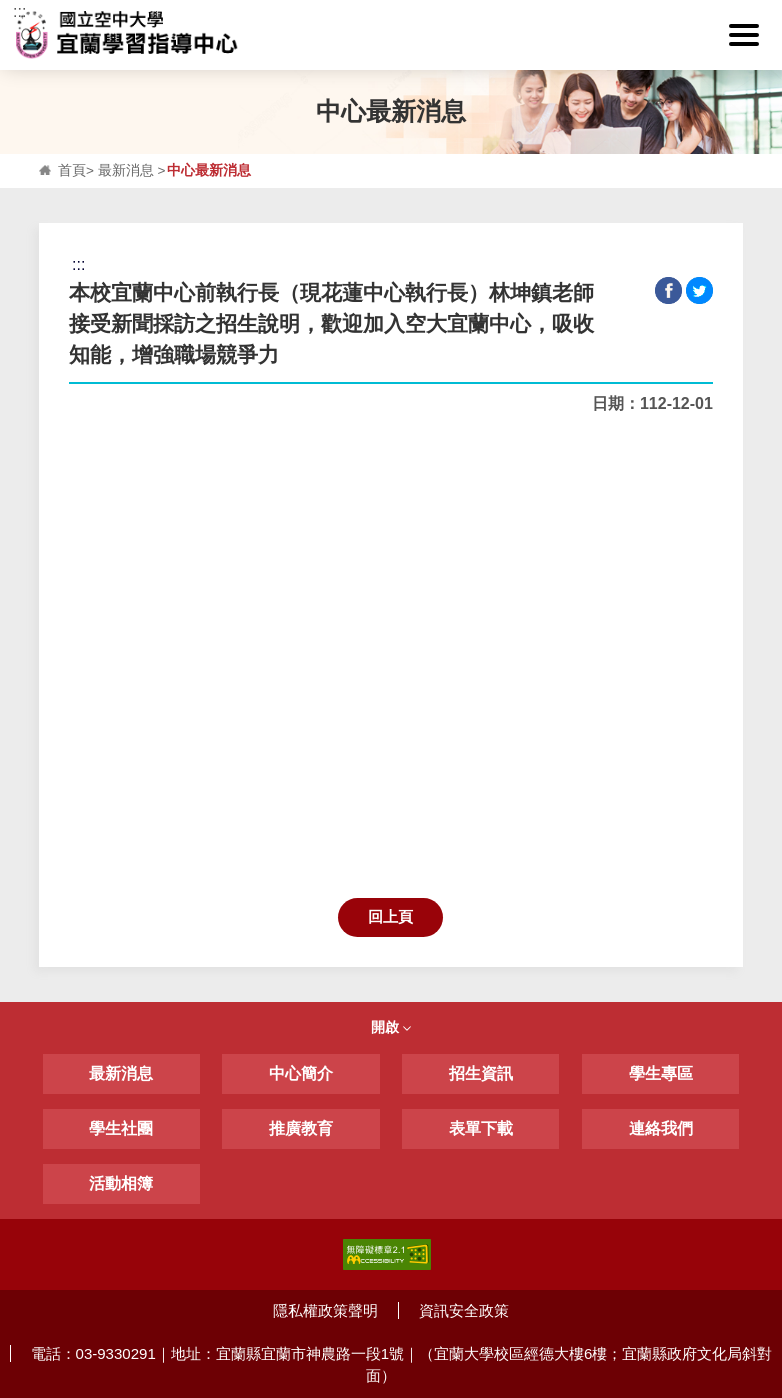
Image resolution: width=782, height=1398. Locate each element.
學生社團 (121, 1128)
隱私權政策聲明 (325, 1310)
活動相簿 (121, 1183)
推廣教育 (301, 1128)
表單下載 (481, 1128)
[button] (744, 35)
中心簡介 (301, 1073)
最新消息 (126, 170)
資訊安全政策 (464, 1310)
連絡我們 (661, 1128)
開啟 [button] (391, 1027)
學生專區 (661, 1073)
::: (19, 11)
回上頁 (390, 916)
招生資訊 (481, 1073)
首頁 (72, 170)
